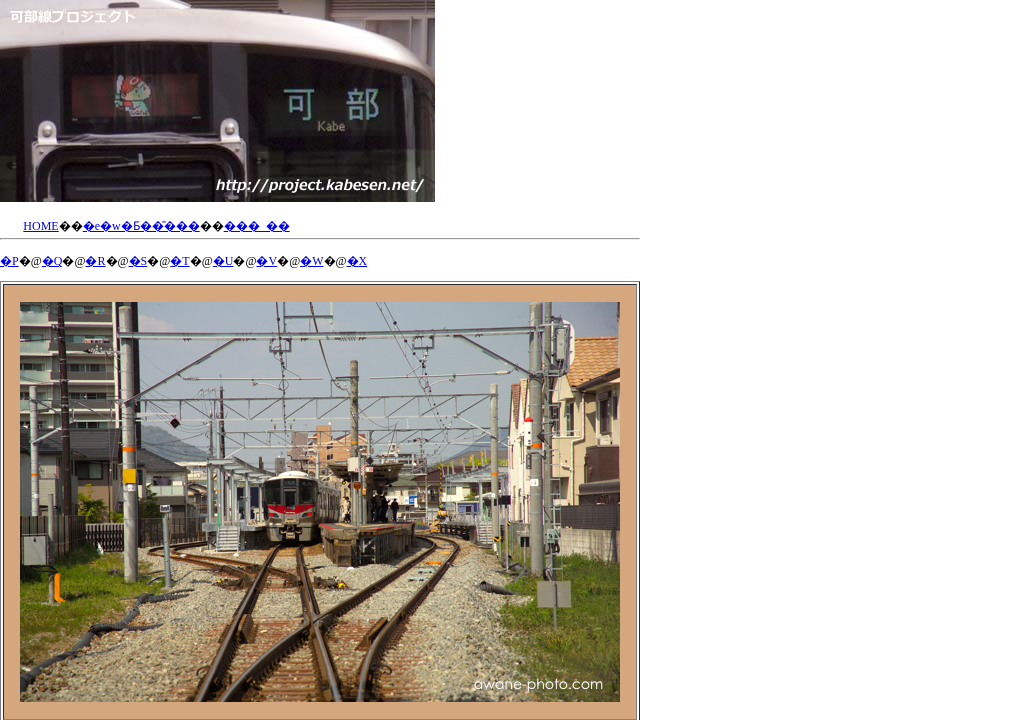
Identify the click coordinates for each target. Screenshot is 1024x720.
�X (357, 261)
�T (179, 261)
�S (138, 261)
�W (311, 261)
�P (9, 261)
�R (95, 261)
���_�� (257, 226)
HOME (40, 226)
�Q (52, 261)
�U (223, 261)
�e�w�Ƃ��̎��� (141, 226)
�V (266, 261)
